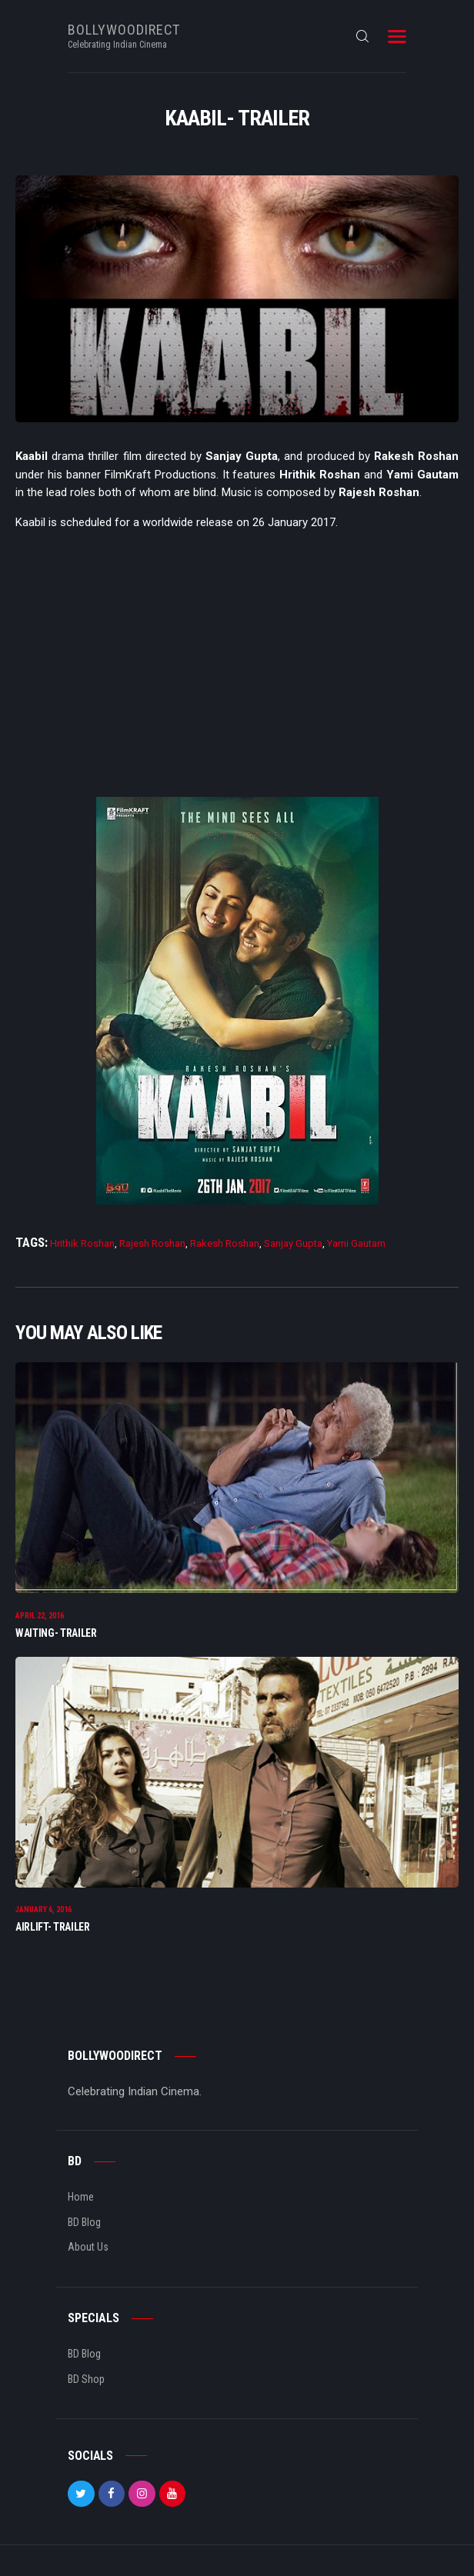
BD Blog (84, 2222)
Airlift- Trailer (52, 1927)
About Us (88, 2247)
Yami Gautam (356, 1243)
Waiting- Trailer (56, 1633)
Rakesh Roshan (224, 1243)
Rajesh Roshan (152, 1243)
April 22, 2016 (39, 1615)
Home (81, 2197)
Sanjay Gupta (293, 1243)
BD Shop (86, 2379)
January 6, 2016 (43, 1909)
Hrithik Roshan (82, 1243)
